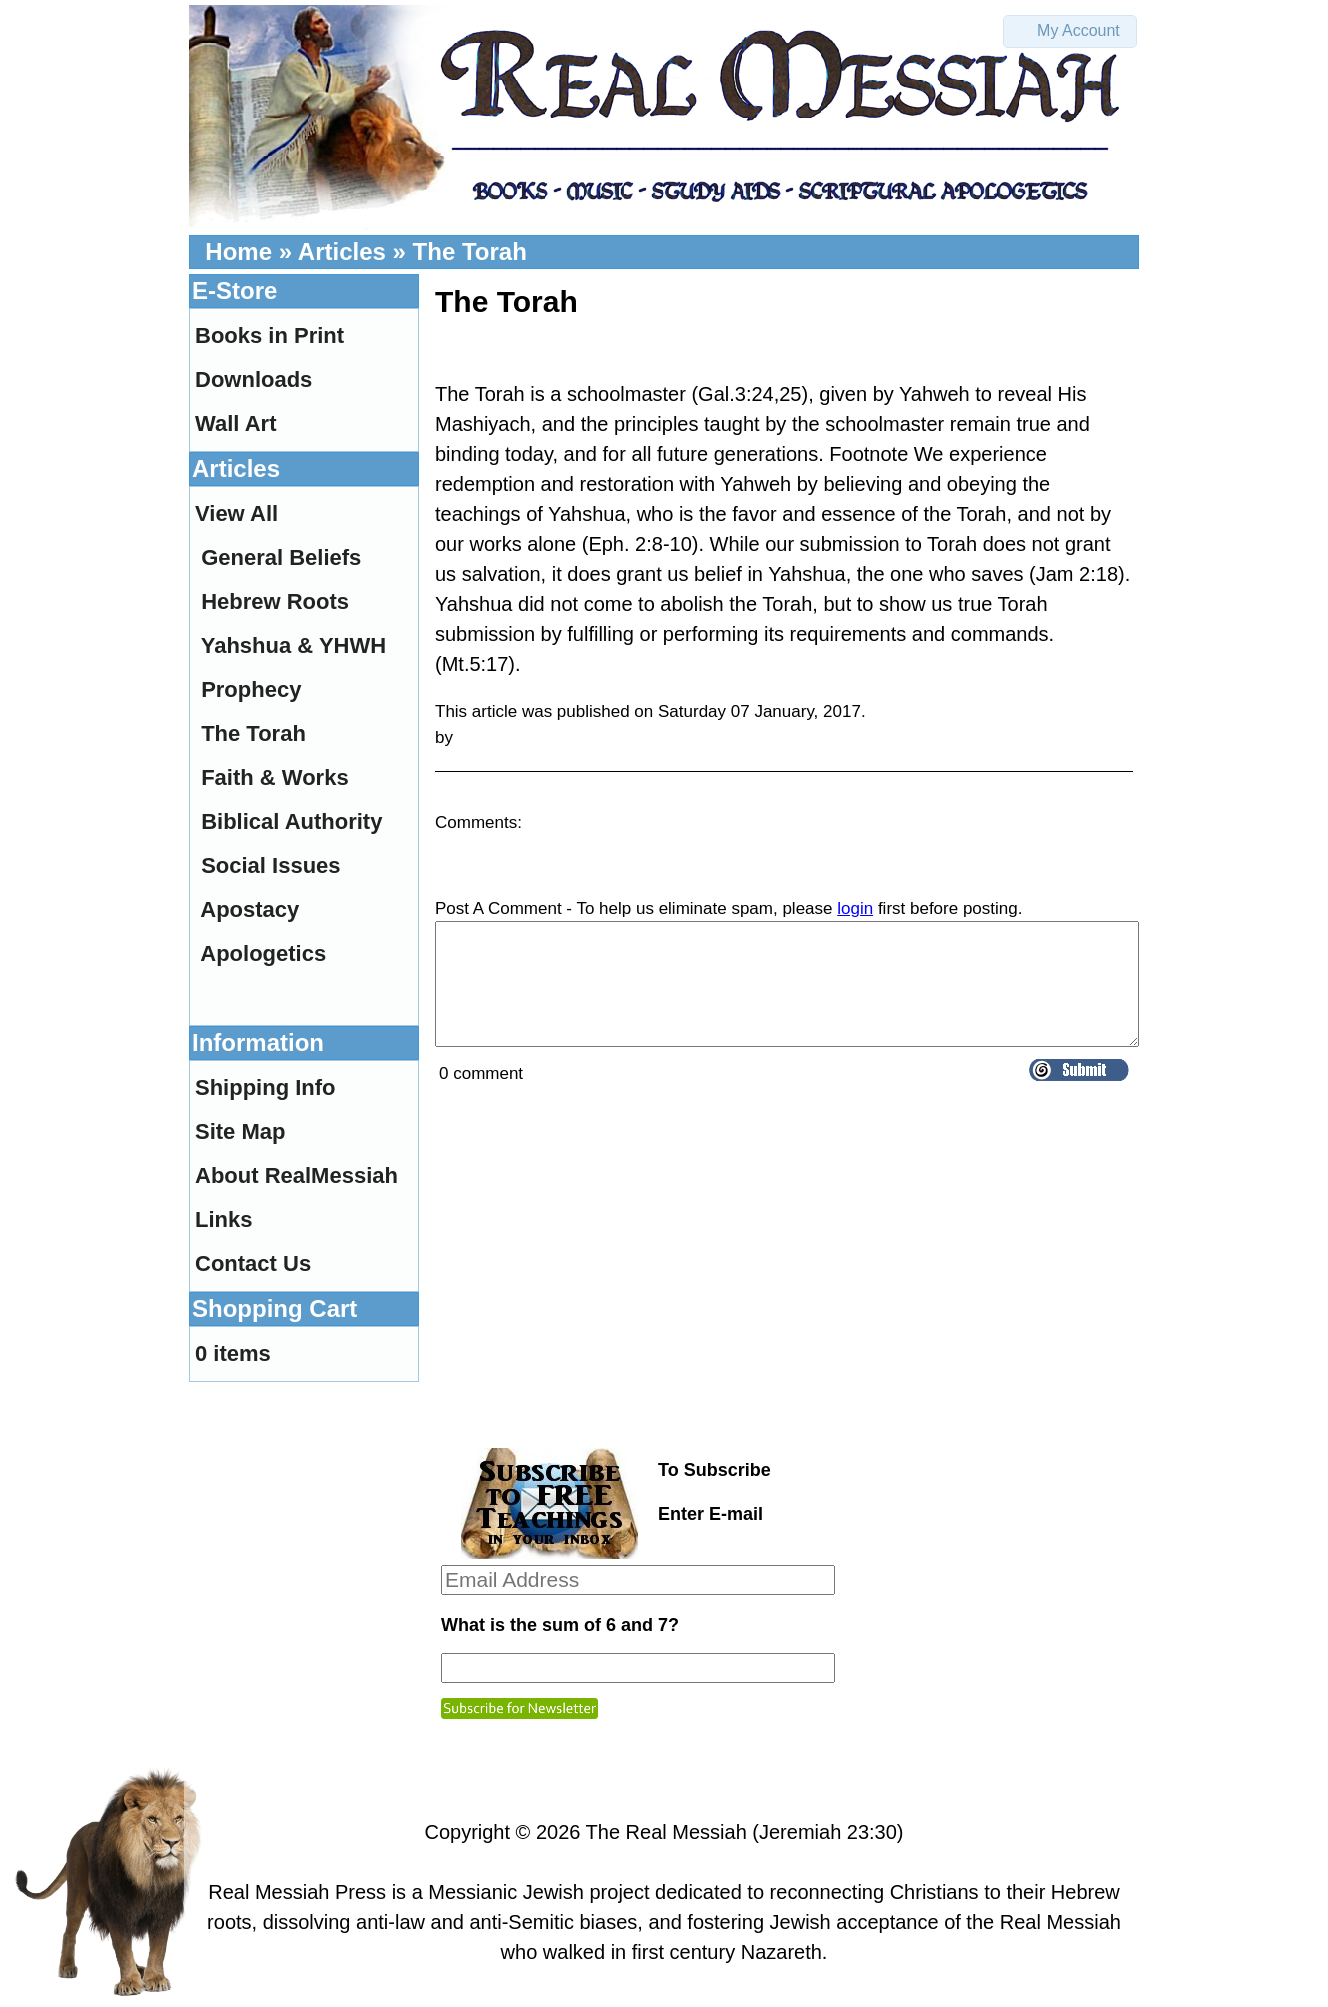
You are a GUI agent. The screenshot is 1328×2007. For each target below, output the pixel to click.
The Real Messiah (666, 1832)
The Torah (470, 251)
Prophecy (251, 689)
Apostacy (249, 909)
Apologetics (263, 953)
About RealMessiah (296, 1175)
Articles (342, 251)
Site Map (240, 1131)
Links (223, 1219)
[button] (1070, 31)
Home (238, 251)
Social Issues (270, 865)
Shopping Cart (274, 1308)
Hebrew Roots (275, 601)
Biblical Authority (291, 821)
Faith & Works (275, 777)
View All (236, 513)
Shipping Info (265, 1087)
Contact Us (253, 1263)
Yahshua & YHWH (293, 645)
